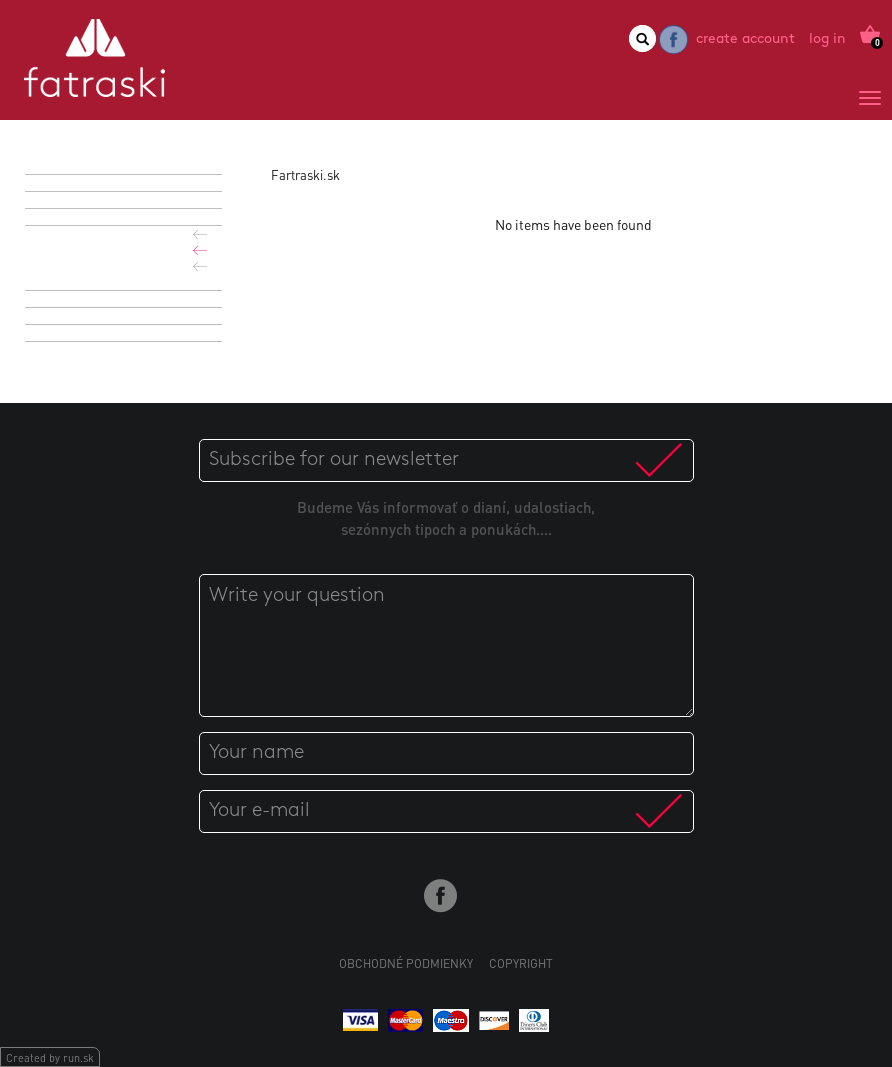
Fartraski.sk (305, 174)
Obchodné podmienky (406, 963)
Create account (745, 39)
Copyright (521, 963)
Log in (827, 39)
